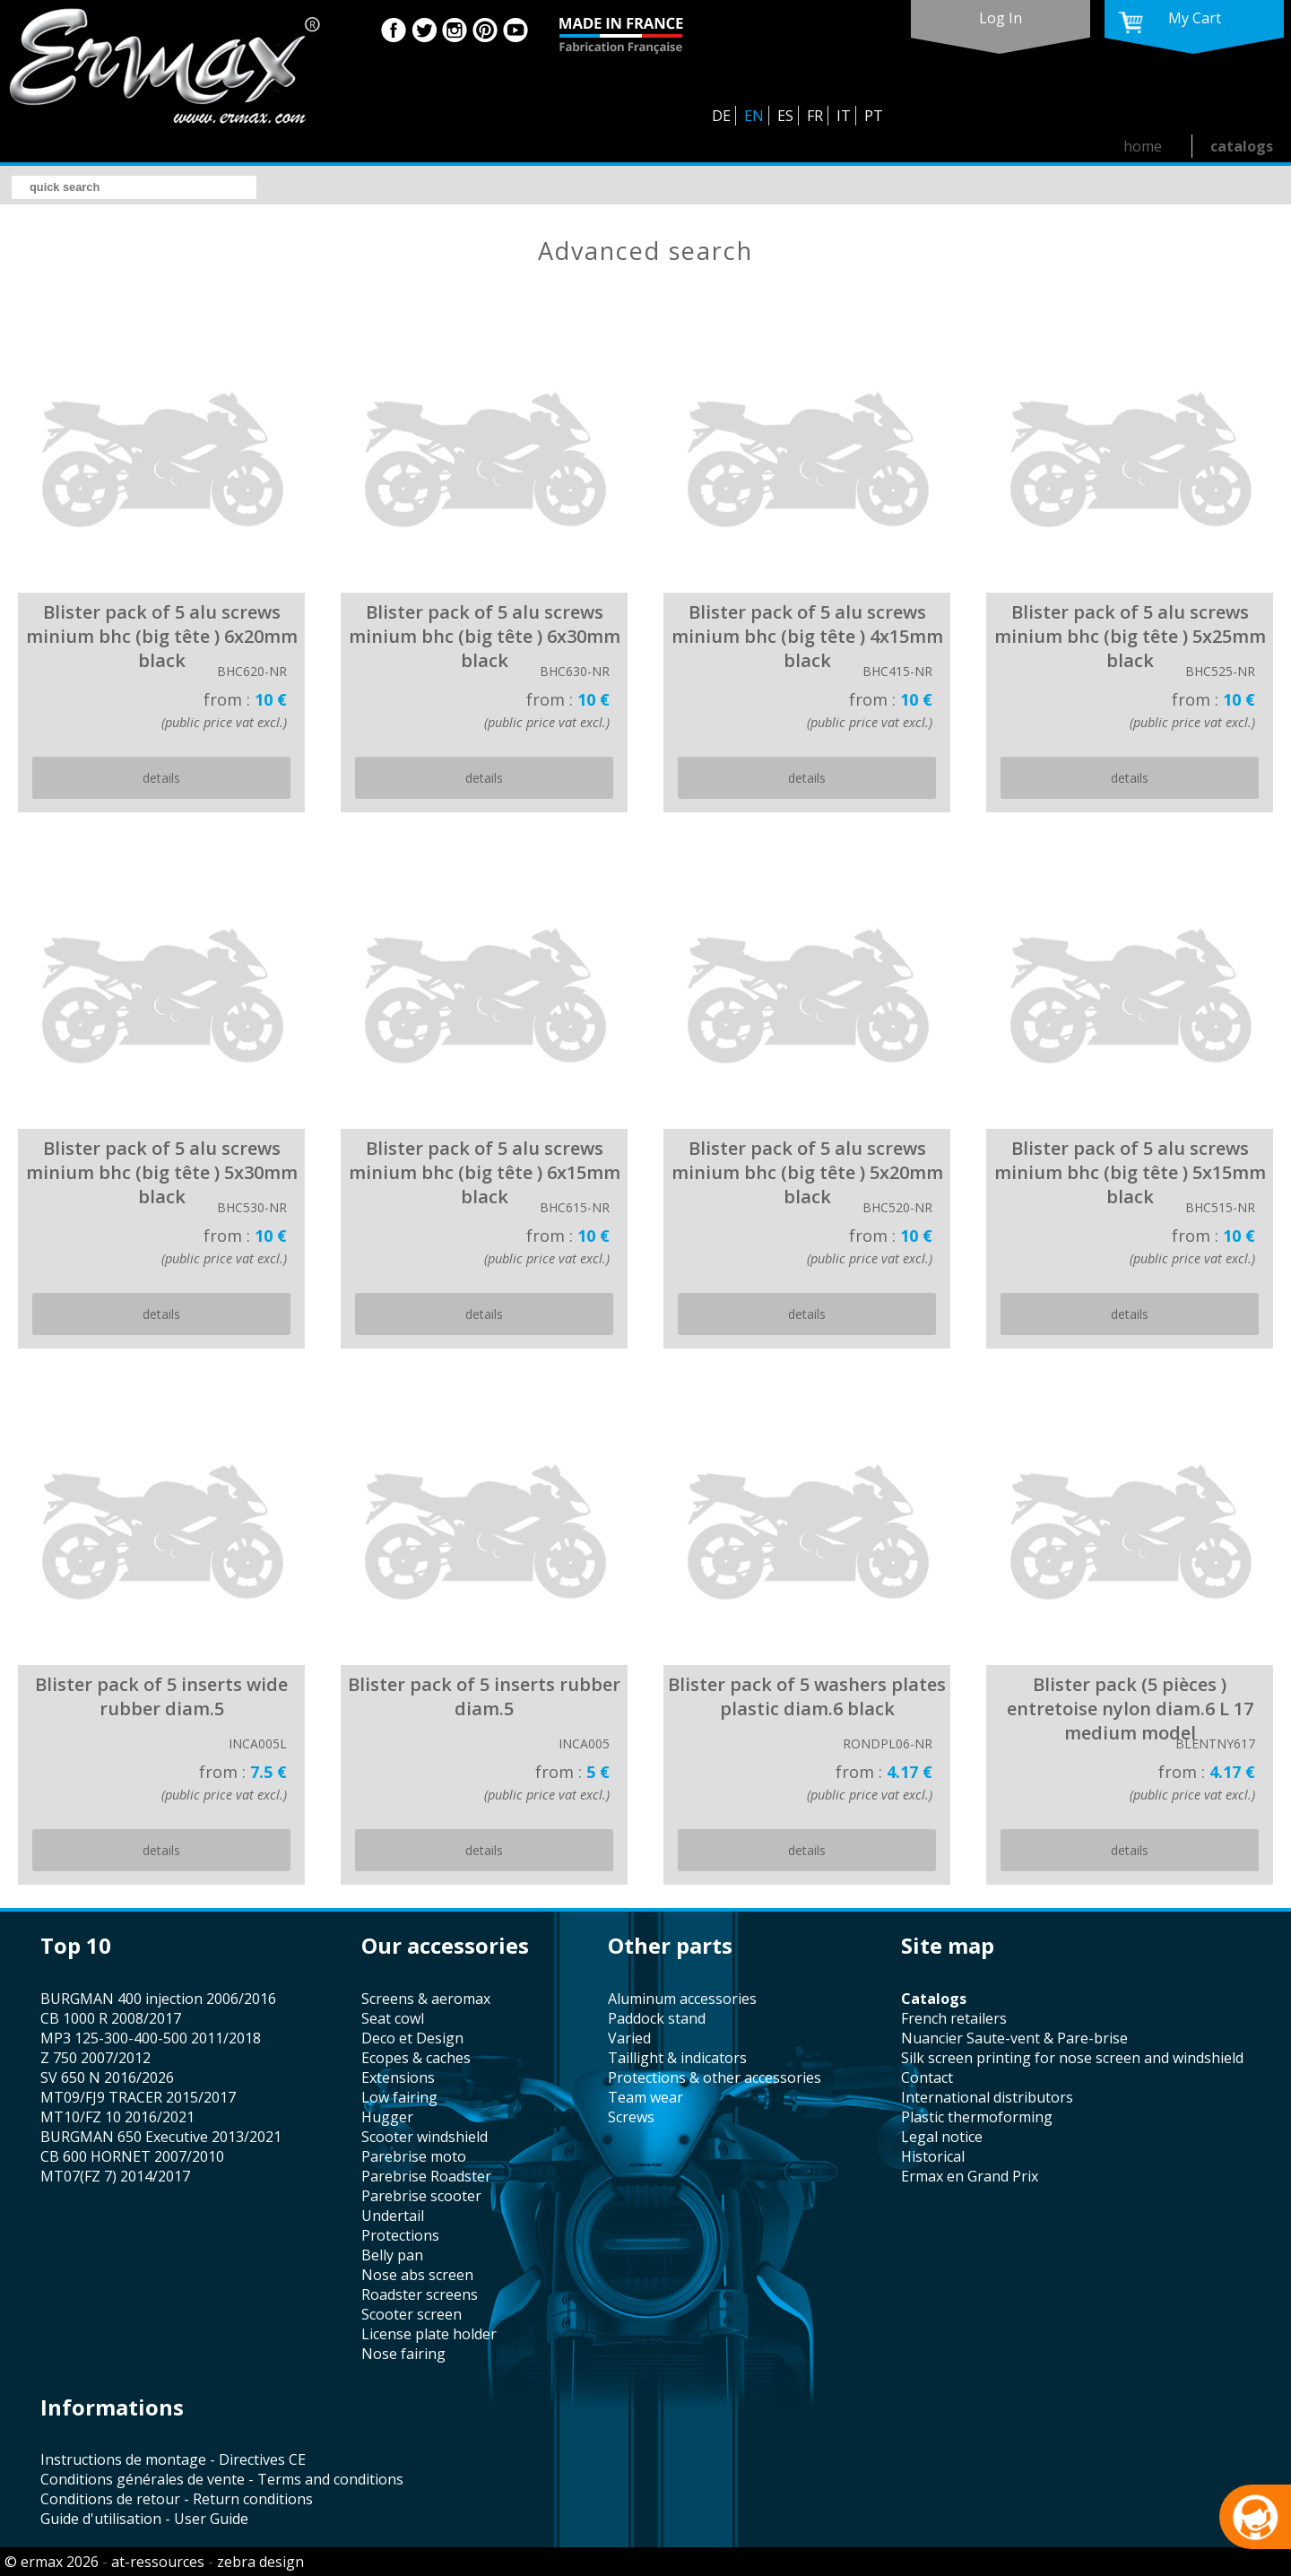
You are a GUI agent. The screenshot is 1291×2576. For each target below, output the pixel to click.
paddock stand (657, 2018)
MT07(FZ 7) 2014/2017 (115, 2176)
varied (629, 2038)
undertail (392, 2215)
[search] (134, 187)
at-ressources (157, 2562)
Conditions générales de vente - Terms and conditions (221, 2479)
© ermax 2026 (51, 2562)
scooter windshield (424, 2137)
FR (815, 116)
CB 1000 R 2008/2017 (110, 2018)
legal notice (942, 2137)
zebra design (260, 2562)
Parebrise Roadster (426, 2176)
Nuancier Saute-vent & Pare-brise (1014, 2038)
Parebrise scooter (421, 2196)
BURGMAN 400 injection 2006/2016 (158, 1998)
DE (721, 116)
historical (933, 2156)
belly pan (392, 2255)
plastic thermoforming (977, 2117)
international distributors (987, 2097)
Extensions (398, 2077)
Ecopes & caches (416, 2058)
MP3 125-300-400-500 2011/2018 (150, 2038)
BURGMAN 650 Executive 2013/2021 (161, 2137)
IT (843, 116)
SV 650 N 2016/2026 (107, 2077)
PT (873, 116)
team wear (645, 2097)
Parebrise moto (413, 2156)
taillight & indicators (677, 2058)
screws (631, 2117)
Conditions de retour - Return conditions (176, 2499)
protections (400, 2235)
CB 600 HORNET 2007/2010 (132, 2156)
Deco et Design (412, 2038)
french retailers (954, 2018)
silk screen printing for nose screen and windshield (1072, 2058)
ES (785, 116)
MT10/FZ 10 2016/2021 (117, 2117)
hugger (387, 2117)
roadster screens (419, 2294)
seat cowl (392, 2018)
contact (927, 2077)
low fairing (399, 2097)
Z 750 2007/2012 (95, 2058)
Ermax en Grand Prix (969, 2176)
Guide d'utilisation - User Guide (144, 2518)
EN (754, 116)
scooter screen (411, 2314)
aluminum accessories (682, 1998)
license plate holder (429, 2334)
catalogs (1241, 146)
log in (1000, 18)
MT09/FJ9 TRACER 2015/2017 (138, 2097)
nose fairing (403, 2354)
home (1142, 146)
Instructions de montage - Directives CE (173, 2459)
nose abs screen (417, 2275)
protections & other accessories (714, 2077)
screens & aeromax (425, 1998)
